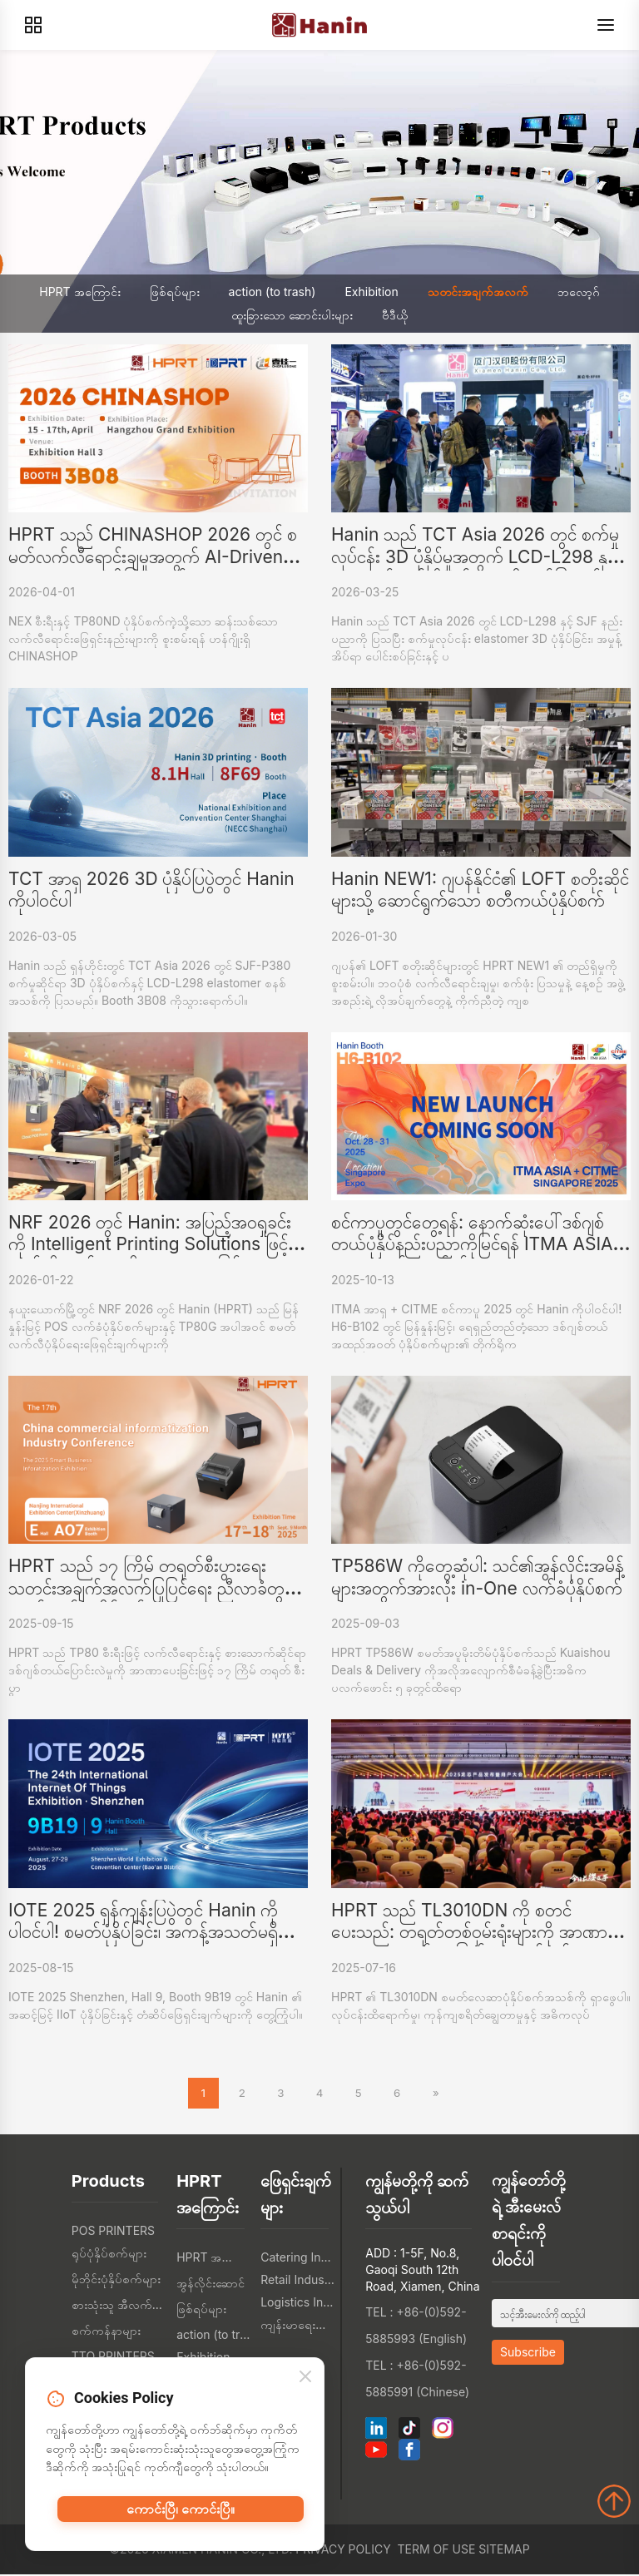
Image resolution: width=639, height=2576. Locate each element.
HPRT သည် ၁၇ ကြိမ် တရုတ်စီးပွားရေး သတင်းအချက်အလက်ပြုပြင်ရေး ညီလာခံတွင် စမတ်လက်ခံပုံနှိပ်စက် (151, 1587)
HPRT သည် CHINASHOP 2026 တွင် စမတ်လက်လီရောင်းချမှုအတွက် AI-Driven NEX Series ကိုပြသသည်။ (152, 556)
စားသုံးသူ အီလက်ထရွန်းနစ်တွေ (120, 2306)
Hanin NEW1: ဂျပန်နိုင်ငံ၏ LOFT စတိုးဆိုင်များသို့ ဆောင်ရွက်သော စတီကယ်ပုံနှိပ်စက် (480, 889)
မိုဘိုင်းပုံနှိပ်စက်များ (116, 2280)
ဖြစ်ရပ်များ (175, 291)
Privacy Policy (342, 2551)
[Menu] (606, 25)
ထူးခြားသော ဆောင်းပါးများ (292, 315)
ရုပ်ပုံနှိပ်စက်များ (109, 2254)
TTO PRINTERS (113, 2358)
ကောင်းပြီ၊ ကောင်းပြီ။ (180, 2516)
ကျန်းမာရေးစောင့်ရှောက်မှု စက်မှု (298, 2326)
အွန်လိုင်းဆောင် (210, 2284)
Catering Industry (298, 2259)
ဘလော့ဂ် (578, 291)
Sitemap (503, 2551)
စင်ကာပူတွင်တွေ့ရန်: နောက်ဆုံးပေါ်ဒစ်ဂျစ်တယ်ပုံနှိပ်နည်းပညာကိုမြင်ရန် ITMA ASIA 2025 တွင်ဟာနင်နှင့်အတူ (472, 1244)
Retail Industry (298, 2281)
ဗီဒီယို (395, 315)
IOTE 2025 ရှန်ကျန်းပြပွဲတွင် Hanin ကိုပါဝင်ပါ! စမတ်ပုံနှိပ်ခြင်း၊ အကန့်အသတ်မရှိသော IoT (143, 1932)
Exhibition (371, 291)
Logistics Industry (298, 2304)
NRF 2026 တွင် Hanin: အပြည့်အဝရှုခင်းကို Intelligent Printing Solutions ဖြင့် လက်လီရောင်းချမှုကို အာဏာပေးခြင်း (149, 1244)
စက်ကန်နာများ (106, 2332)
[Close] (305, 2382)
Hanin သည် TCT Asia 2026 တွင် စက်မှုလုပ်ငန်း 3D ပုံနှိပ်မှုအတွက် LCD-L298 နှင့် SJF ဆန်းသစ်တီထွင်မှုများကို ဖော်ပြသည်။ (475, 556)
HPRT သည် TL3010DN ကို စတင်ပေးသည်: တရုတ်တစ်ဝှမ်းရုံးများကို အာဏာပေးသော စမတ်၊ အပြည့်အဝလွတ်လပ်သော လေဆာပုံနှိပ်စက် (469, 1943)
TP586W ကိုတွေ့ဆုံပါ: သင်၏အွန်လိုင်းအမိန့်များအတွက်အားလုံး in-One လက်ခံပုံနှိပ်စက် (477, 1576)
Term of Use (437, 2551)
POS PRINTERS (113, 2232)
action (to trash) (272, 291)
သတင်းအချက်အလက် (478, 291)
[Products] (33, 25)
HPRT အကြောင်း (79, 291)
